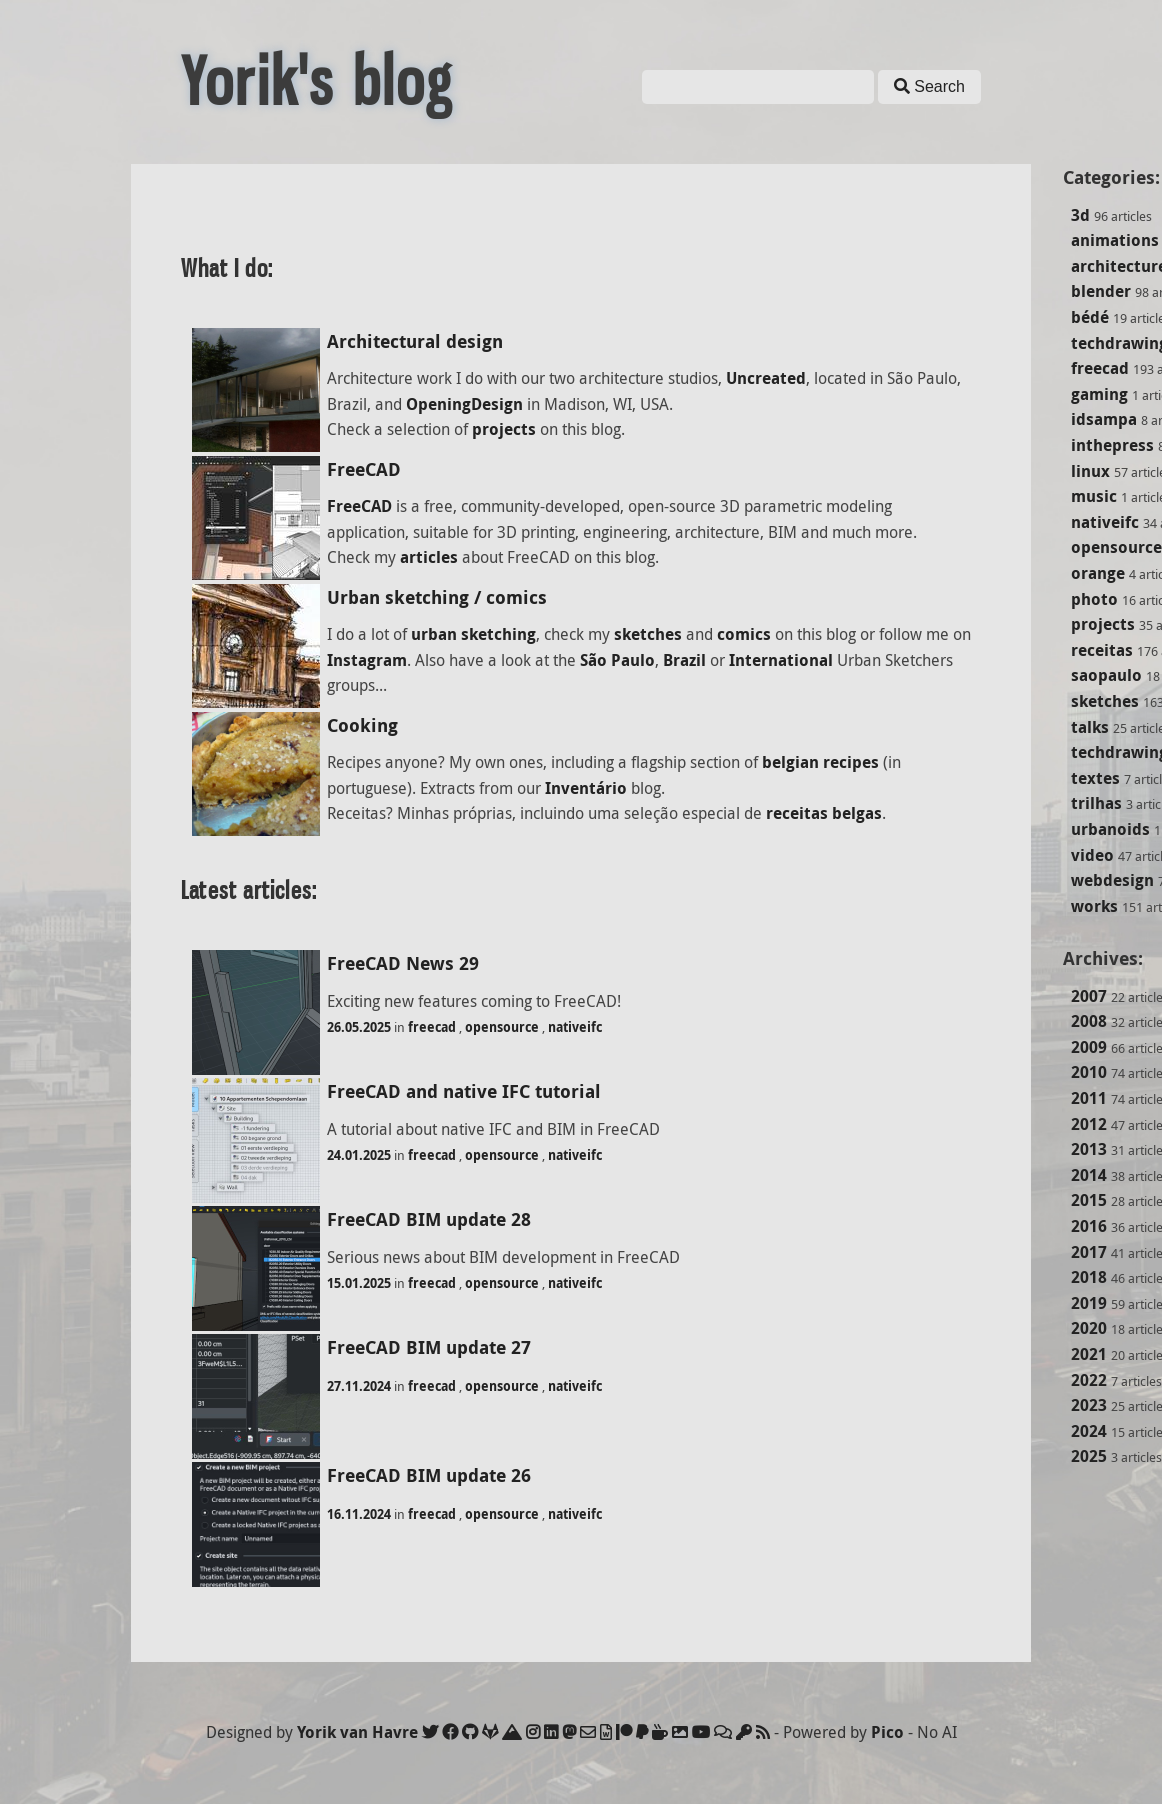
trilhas (1096, 803)
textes (1095, 778)
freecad (1100, 368)
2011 (1089, 1098)
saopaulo (1106, 675)
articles (429, 557)
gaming (1099, 394)
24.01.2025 (359, 1155)
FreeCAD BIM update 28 (429, 1219)
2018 (1089, 1277)
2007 (1089, 996)
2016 (1089, 1226)
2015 (1089, 1200)
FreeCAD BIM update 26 (429, 1475)
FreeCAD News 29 (403, 963)
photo (1094, 599)
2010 (1089, 1072)
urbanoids (1110, 829)
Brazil (684, 660)
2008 (1089, 1021)
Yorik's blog (317, 82)
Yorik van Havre (357, 1732)
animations (1115, 240)
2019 (1089, 1303)
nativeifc (1105, 522)
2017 (1089, 1252)
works (1094, 906)
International (781, 660)
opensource (1116, 547)
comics (744, 634)
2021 (1089, 1354)
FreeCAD (364, 469)
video (1092, 855)
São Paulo (617, 660)
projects (1103, 624)
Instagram (367, 660)
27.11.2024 (359, 1386)
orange (1098, 573)
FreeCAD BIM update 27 (429, 1347)
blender (1101, 291)
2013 (1089, 1149)
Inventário (586, 788)
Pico (887, 1732)
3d (1080, 215)
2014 (1089, 1175)
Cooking (362, 725)
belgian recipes (820, 762)
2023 (1089, 1405)
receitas (1102, 650)
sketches (1105, 701)
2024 (1089, 1431)
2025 (1089, 1456)
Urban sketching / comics (437, 597)
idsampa (1104, 419)
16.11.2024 (359, 1514)
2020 (1089, 1328)
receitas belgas (824, 813)
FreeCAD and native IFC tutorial (464, 1091)
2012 (1089, 1124)
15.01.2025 (359, 1283)
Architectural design (415, 341)
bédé (1090, 317)
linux (1090, 471)
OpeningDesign (464, 404)
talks (1090, 727)
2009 (1089, 1047)
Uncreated (766, 378)
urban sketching (473, 634)
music (1094, 496)
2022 (1089, 1380)
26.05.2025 (359, 1027)
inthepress (1112, 445)
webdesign (1112, 880)
